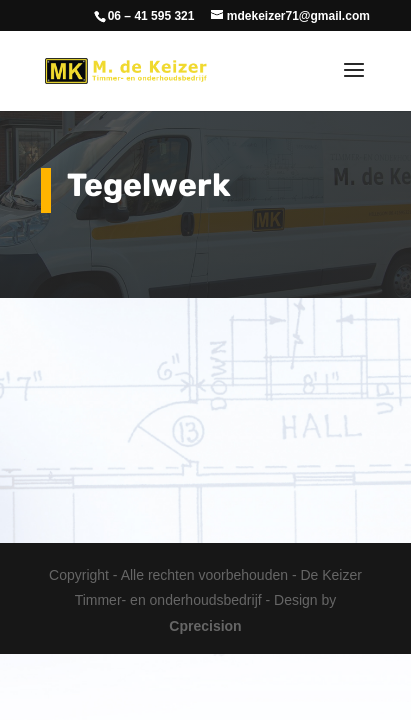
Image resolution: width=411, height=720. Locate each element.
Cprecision (205, 626)
